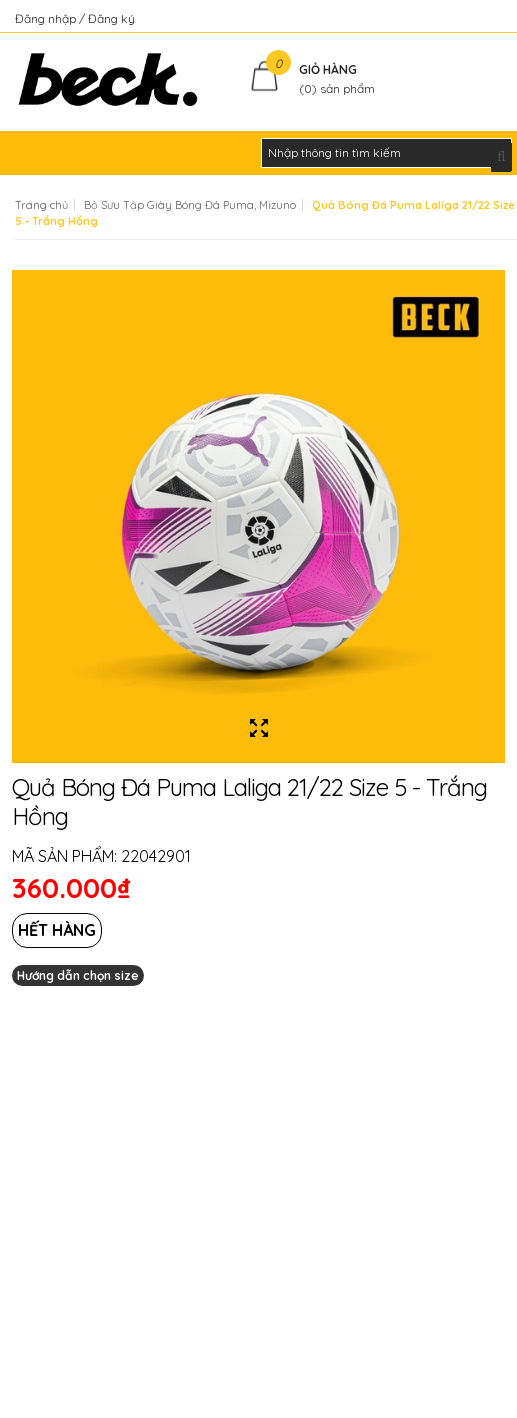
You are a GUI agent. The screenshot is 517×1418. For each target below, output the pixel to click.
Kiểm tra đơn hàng (450, 18)
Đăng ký (111, 18)
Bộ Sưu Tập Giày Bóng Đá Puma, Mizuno (190, 205)
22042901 (156, 856)
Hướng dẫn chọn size (78, 975)
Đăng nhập (47, 18)
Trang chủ (41, 205)
